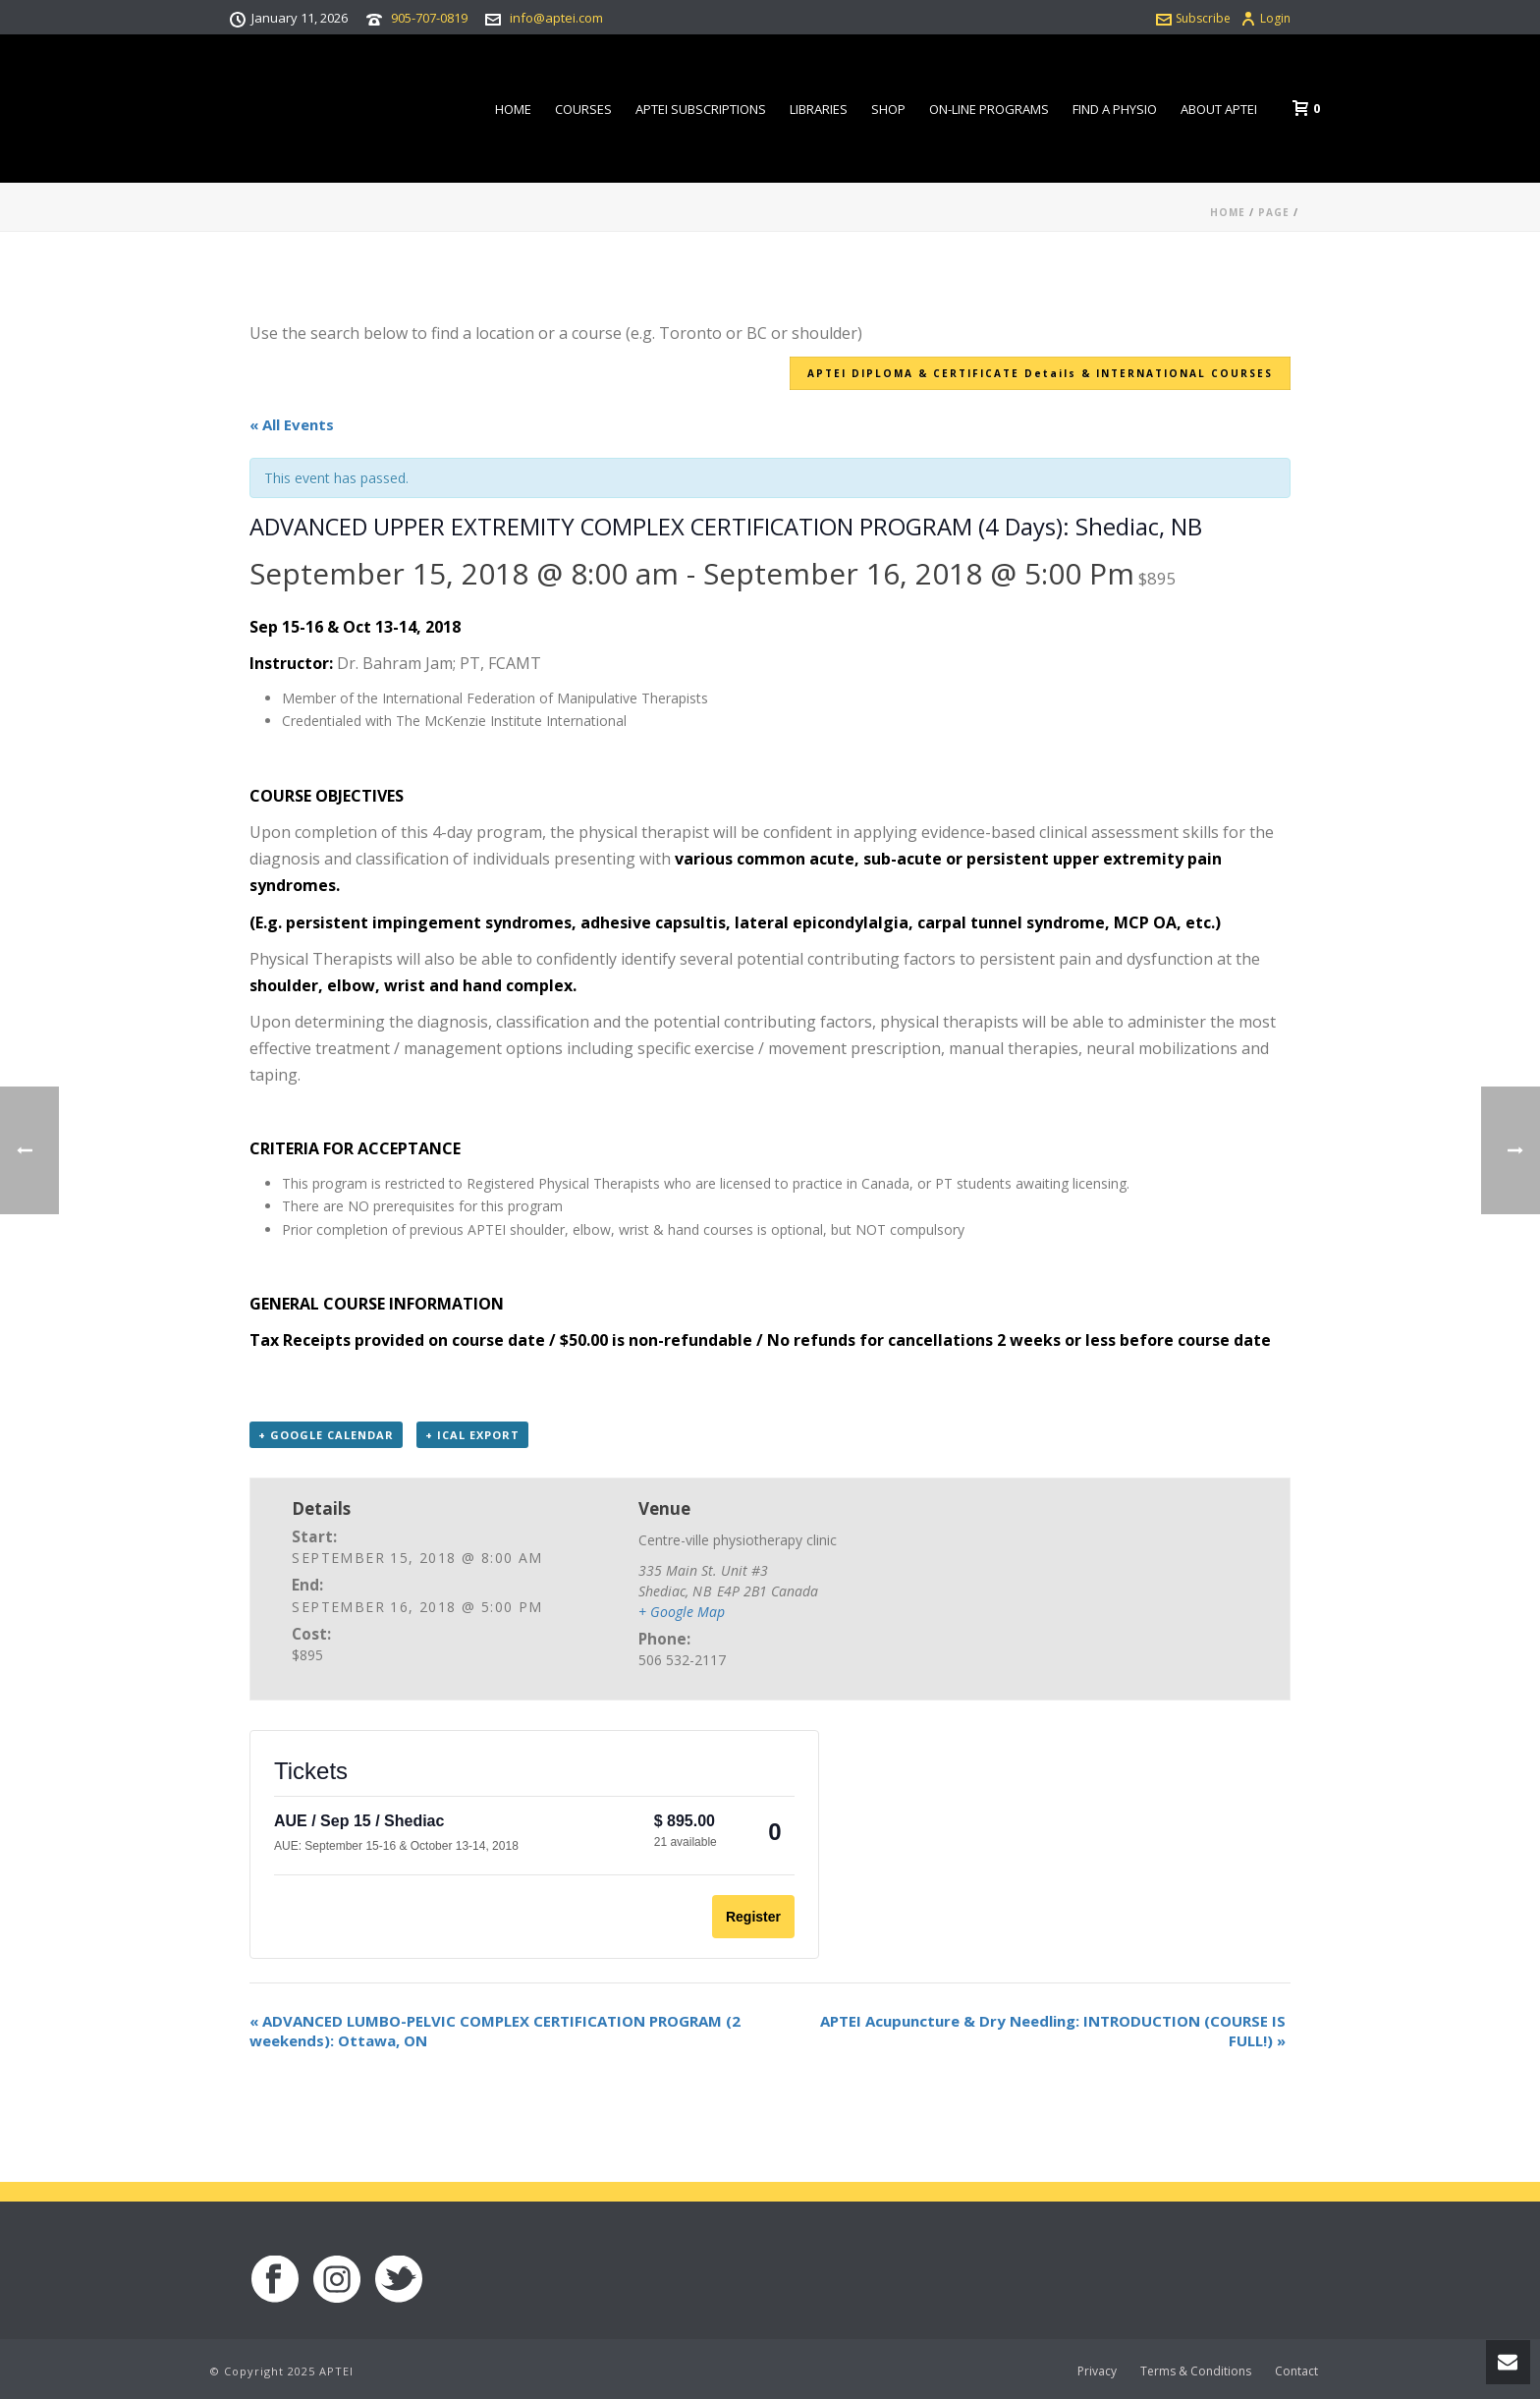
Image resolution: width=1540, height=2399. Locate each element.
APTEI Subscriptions (700, 109)
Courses (583, 109)
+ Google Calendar (326, 1434)
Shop (888, 109)
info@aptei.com (556, 18)
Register (753, 1917)
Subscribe (1193, 18)
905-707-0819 (429, 18)
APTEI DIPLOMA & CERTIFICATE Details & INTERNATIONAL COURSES (1040, 373)
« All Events (291, 424)
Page (1274, 212)
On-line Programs (989, 109)
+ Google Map (681, 1611)
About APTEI (1219, 109)
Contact (1296, 2371)
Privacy (1097, 2371)
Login (1265, 18)
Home (513, 109)
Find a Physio (1114, 109)
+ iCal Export (472, 1434)
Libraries (819, 109)
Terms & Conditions (1195, 2371)
